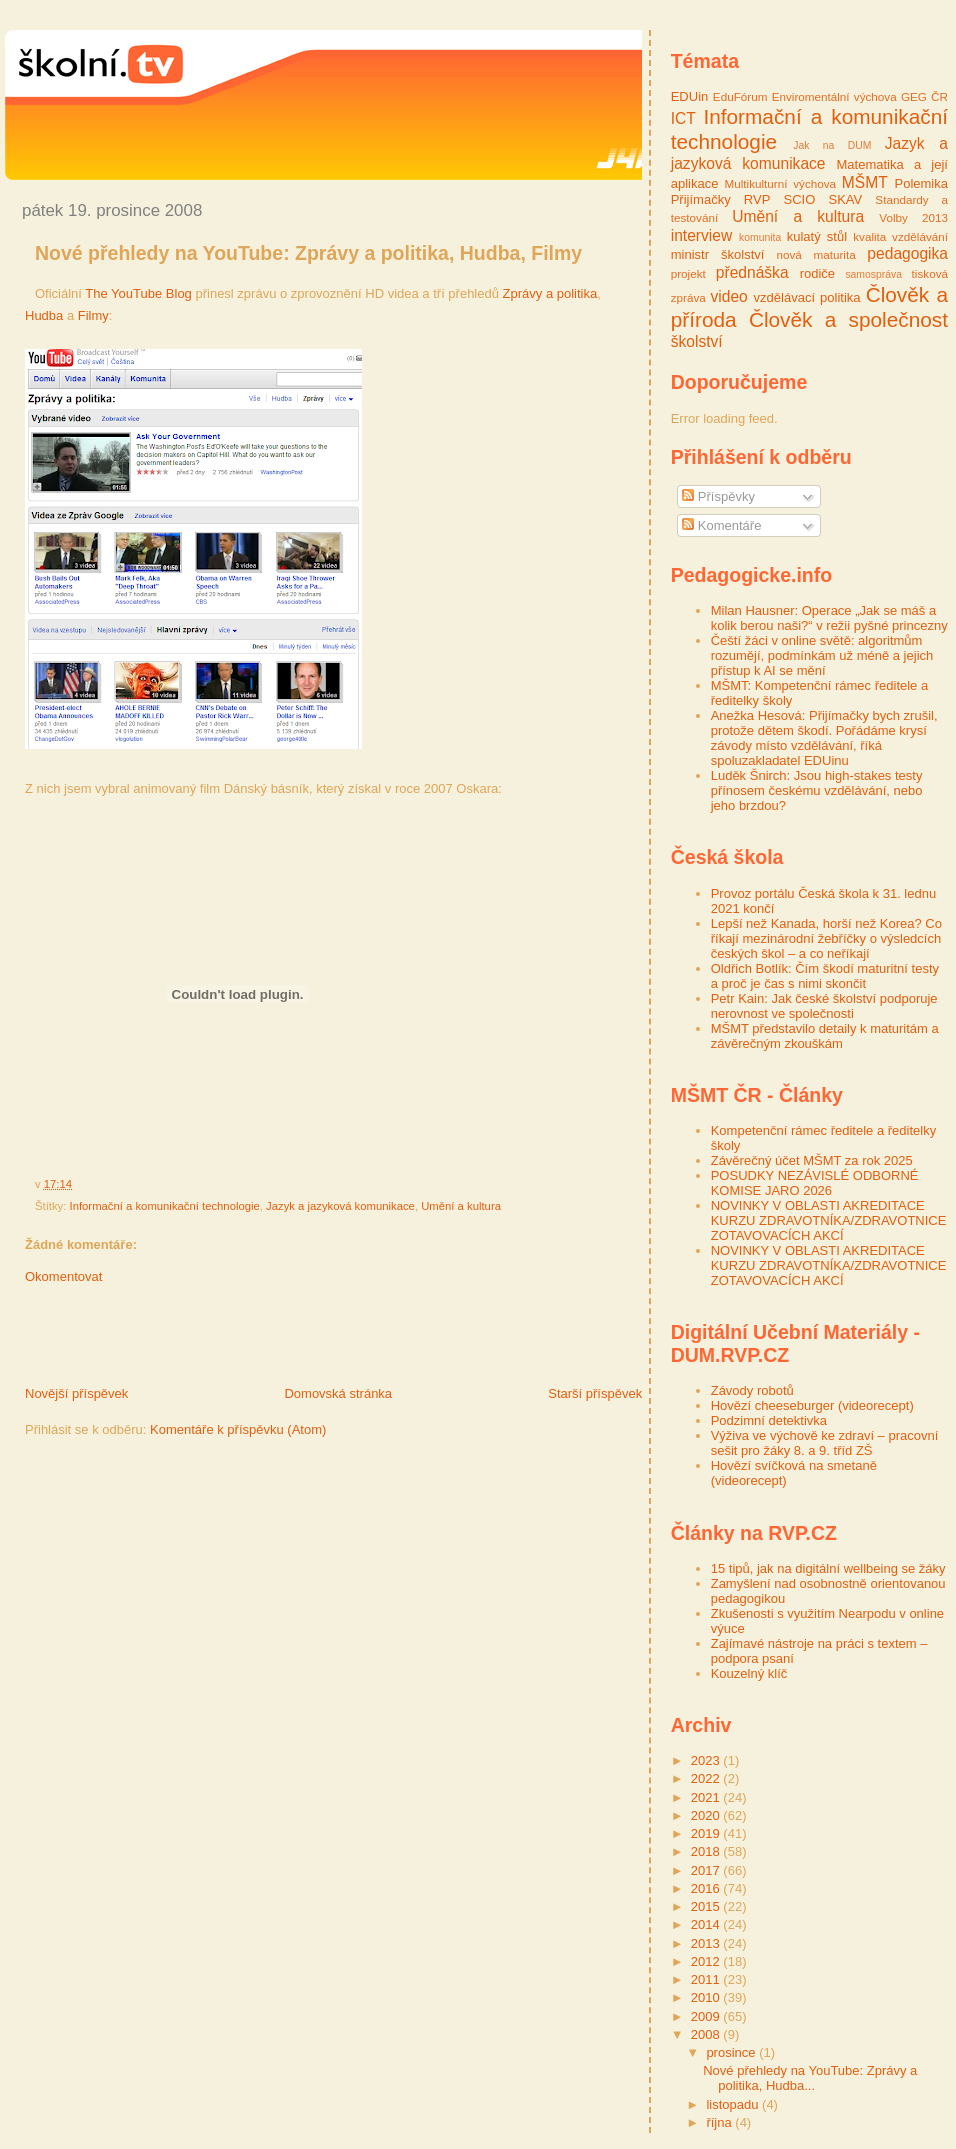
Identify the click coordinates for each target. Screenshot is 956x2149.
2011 (707, 1979)
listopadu (734, 2104)
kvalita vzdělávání (900, 236)
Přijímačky (701, 199)
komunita (760, 237)
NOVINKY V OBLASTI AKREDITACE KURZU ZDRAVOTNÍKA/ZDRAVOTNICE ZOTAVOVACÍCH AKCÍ (829, 1220)
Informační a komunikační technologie (165, 1206)
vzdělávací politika (807, 297)
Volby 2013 (913, 217)
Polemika (921, 183)
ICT (683, 118)
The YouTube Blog (138, 293)
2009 (707, 2016)
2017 (707, 1870)
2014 (707, 1924)
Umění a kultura (461, 1206)
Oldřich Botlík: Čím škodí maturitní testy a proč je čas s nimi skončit (825, 976)
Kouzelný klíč (749, 1673)
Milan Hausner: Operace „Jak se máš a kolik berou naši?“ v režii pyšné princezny (829, 618)
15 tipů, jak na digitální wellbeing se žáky (828, 1568)
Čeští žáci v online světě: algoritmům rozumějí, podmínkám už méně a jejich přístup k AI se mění (822, 655)
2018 (707, 1851)
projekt (688, 273)
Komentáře (721, 525)
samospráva (873, 274)
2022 (707, 1778)
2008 (707, 2034)
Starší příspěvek (595, 1393)
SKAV (845, 199)
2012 (707, 1961)
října (720, 2122)
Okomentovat (63, 1276)
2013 (707, 1943)
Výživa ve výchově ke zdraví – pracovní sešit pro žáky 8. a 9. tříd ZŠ (825, 1443)
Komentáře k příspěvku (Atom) (238, 1429)
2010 (707, 1997)
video (729, 296)
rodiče (817, 273)
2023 (707, 1760)
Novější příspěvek (76, 1393)
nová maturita (815, 254)
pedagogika (907, 253)
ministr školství (718, 254)
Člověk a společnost (848, 319)
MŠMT (865, 182)
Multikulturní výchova (780, 183)
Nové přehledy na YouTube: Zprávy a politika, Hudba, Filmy (308, 253)
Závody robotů (752, 1390)
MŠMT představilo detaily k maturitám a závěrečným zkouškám (825, 1036)
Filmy (93, 315)
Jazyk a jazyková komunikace (340, 1206)
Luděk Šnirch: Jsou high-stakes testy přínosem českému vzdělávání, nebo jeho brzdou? (817, 790)
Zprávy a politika (550, 293)
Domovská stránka (338, 1393)
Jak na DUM (832, 145)
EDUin (690, 96)
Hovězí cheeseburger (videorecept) (812, 1405)
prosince (732, 2052)
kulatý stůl (817, 236)
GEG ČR (924, 96)
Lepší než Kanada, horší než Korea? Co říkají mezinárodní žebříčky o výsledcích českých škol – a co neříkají (826, 938)
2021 (707, 1797)
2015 (707, 1906)
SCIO (800, 199)
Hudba (44, 315)
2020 (707, 1815)
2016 (707, 1888)
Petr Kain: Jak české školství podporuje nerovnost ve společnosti (824, 1006)
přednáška (752, 272)
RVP (757, 199)
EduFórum (740, 96)
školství (697, 341)
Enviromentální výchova (834, 96)
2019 (707, 1833)
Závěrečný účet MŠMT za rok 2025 (812, 1160)
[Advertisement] (239, 1340)
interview (702, 235)
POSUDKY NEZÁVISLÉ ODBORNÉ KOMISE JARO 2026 (815, 1183)
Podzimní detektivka (769, 1420)
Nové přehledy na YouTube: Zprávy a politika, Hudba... (810, 2078)
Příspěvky (718, 496)
